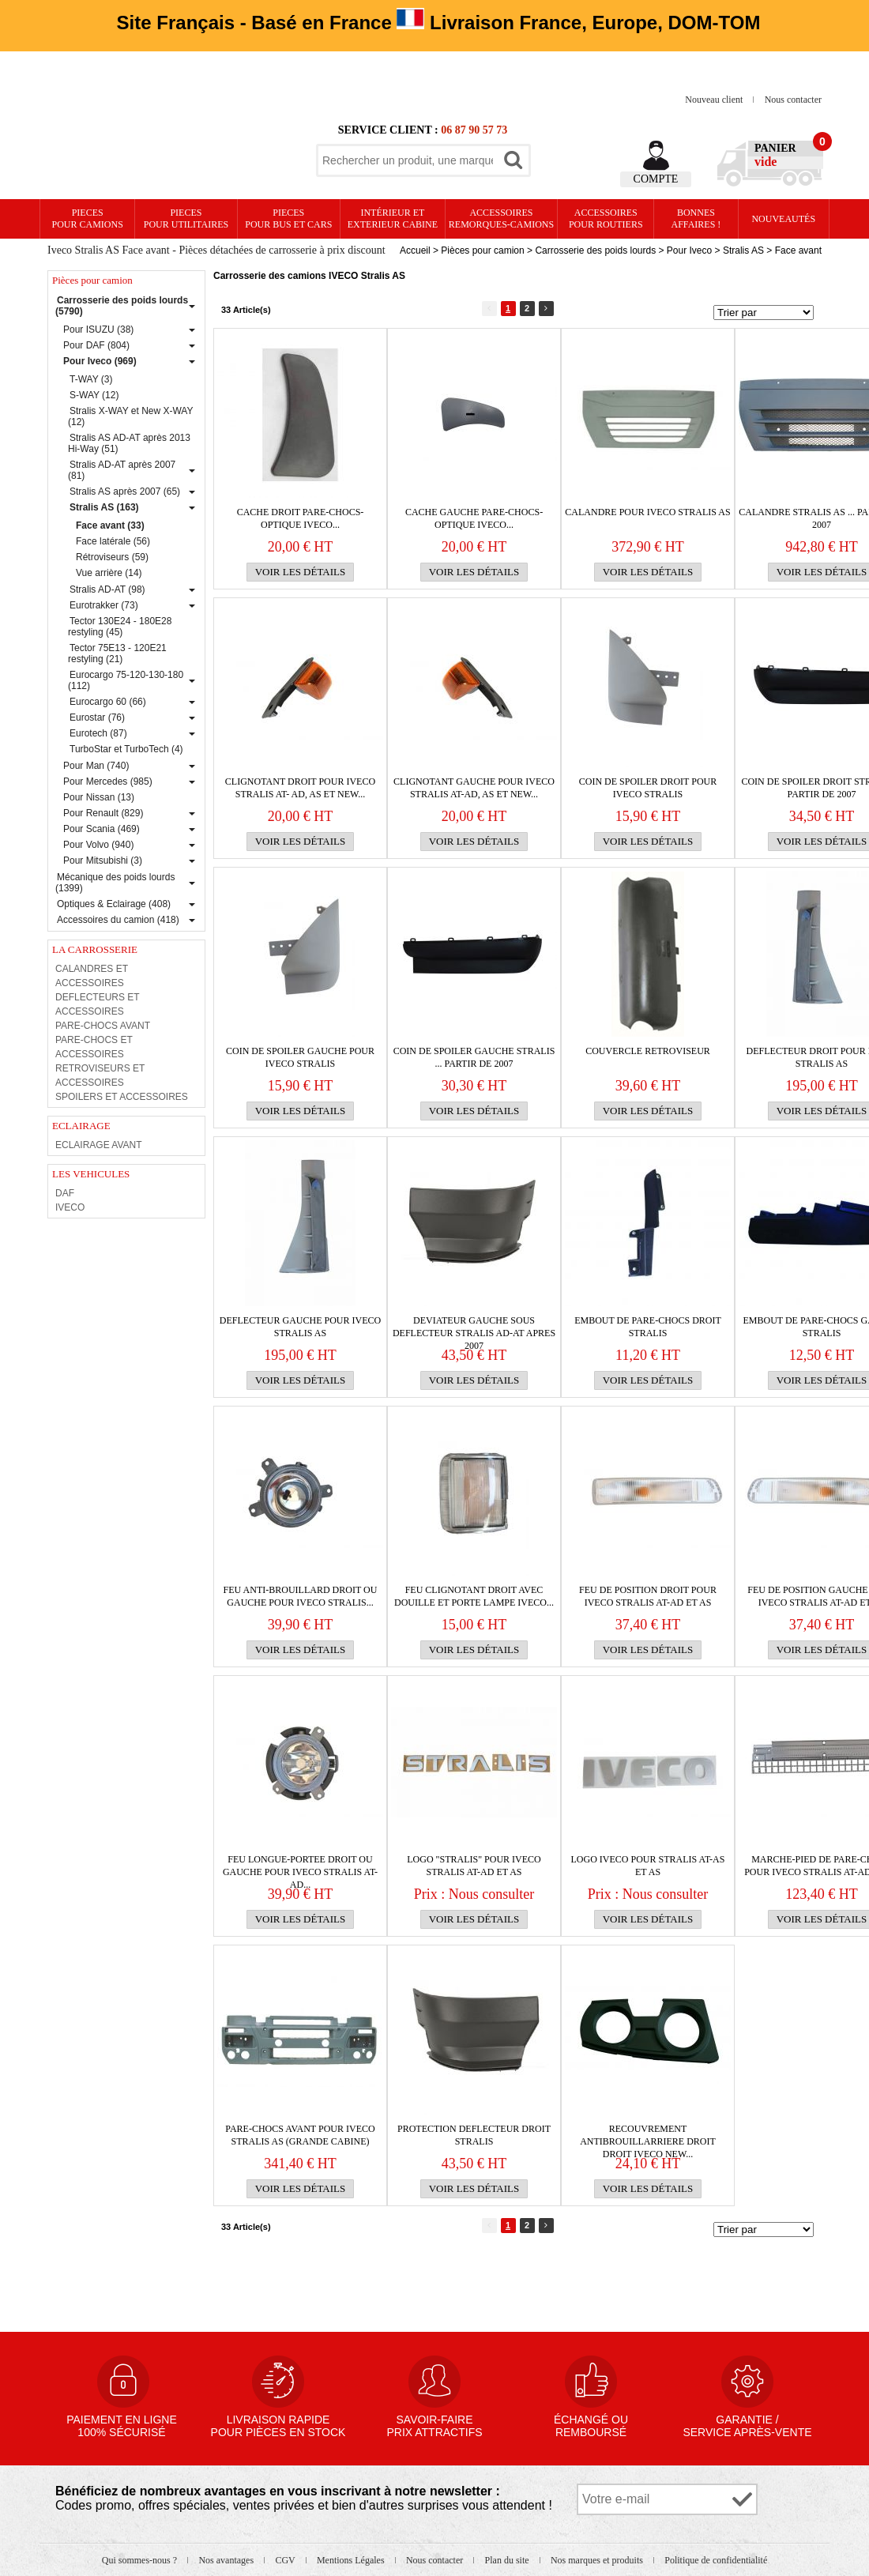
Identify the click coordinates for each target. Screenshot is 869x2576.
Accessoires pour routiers (606, 218)
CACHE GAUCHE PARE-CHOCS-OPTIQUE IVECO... (474, 518)
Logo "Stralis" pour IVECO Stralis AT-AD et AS (473, 1865)
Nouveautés (783, 218)
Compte (656, 179)
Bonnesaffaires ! (696, 218)
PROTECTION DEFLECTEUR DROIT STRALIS (474, 2135)
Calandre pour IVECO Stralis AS (647, 512)
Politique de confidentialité (715, 2560)
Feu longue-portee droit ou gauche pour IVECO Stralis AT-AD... (300, 1866)
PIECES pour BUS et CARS (288, 218)
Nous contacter (793, 99)
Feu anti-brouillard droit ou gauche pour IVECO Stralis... (301, 1596)
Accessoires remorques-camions (501, 218)
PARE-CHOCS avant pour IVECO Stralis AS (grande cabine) (299, 2135)
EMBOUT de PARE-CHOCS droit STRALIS (647, 1327)
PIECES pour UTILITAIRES (186, 218)
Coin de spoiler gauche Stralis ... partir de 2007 (474, 1057)
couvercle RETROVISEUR (647, 1050)
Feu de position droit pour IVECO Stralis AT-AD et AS (648, 1596)
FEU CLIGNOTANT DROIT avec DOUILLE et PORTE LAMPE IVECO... (474, 1596)
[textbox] (407, 160)
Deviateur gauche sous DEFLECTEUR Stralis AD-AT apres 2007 (474, 1327)
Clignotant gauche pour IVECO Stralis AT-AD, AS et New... (474, 788)
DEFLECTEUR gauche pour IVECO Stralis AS (300, 1327)
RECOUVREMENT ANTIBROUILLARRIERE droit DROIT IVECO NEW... (648, 2135)
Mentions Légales (352, 2560)
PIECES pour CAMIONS (87, 218)
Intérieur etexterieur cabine (393, 218)
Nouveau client (715, 99)
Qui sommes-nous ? (140, 2560)
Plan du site (508, 2560)
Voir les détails (300, 572)
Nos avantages (227, 2560)
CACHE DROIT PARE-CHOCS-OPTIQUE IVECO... (300, 518)
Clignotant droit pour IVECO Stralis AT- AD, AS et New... (300, 788)
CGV (286, 2560)
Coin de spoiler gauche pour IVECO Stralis (300, 1057)
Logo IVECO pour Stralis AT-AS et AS (648, 1865)
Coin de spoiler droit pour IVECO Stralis (648, 788)
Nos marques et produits (598, 2560)
